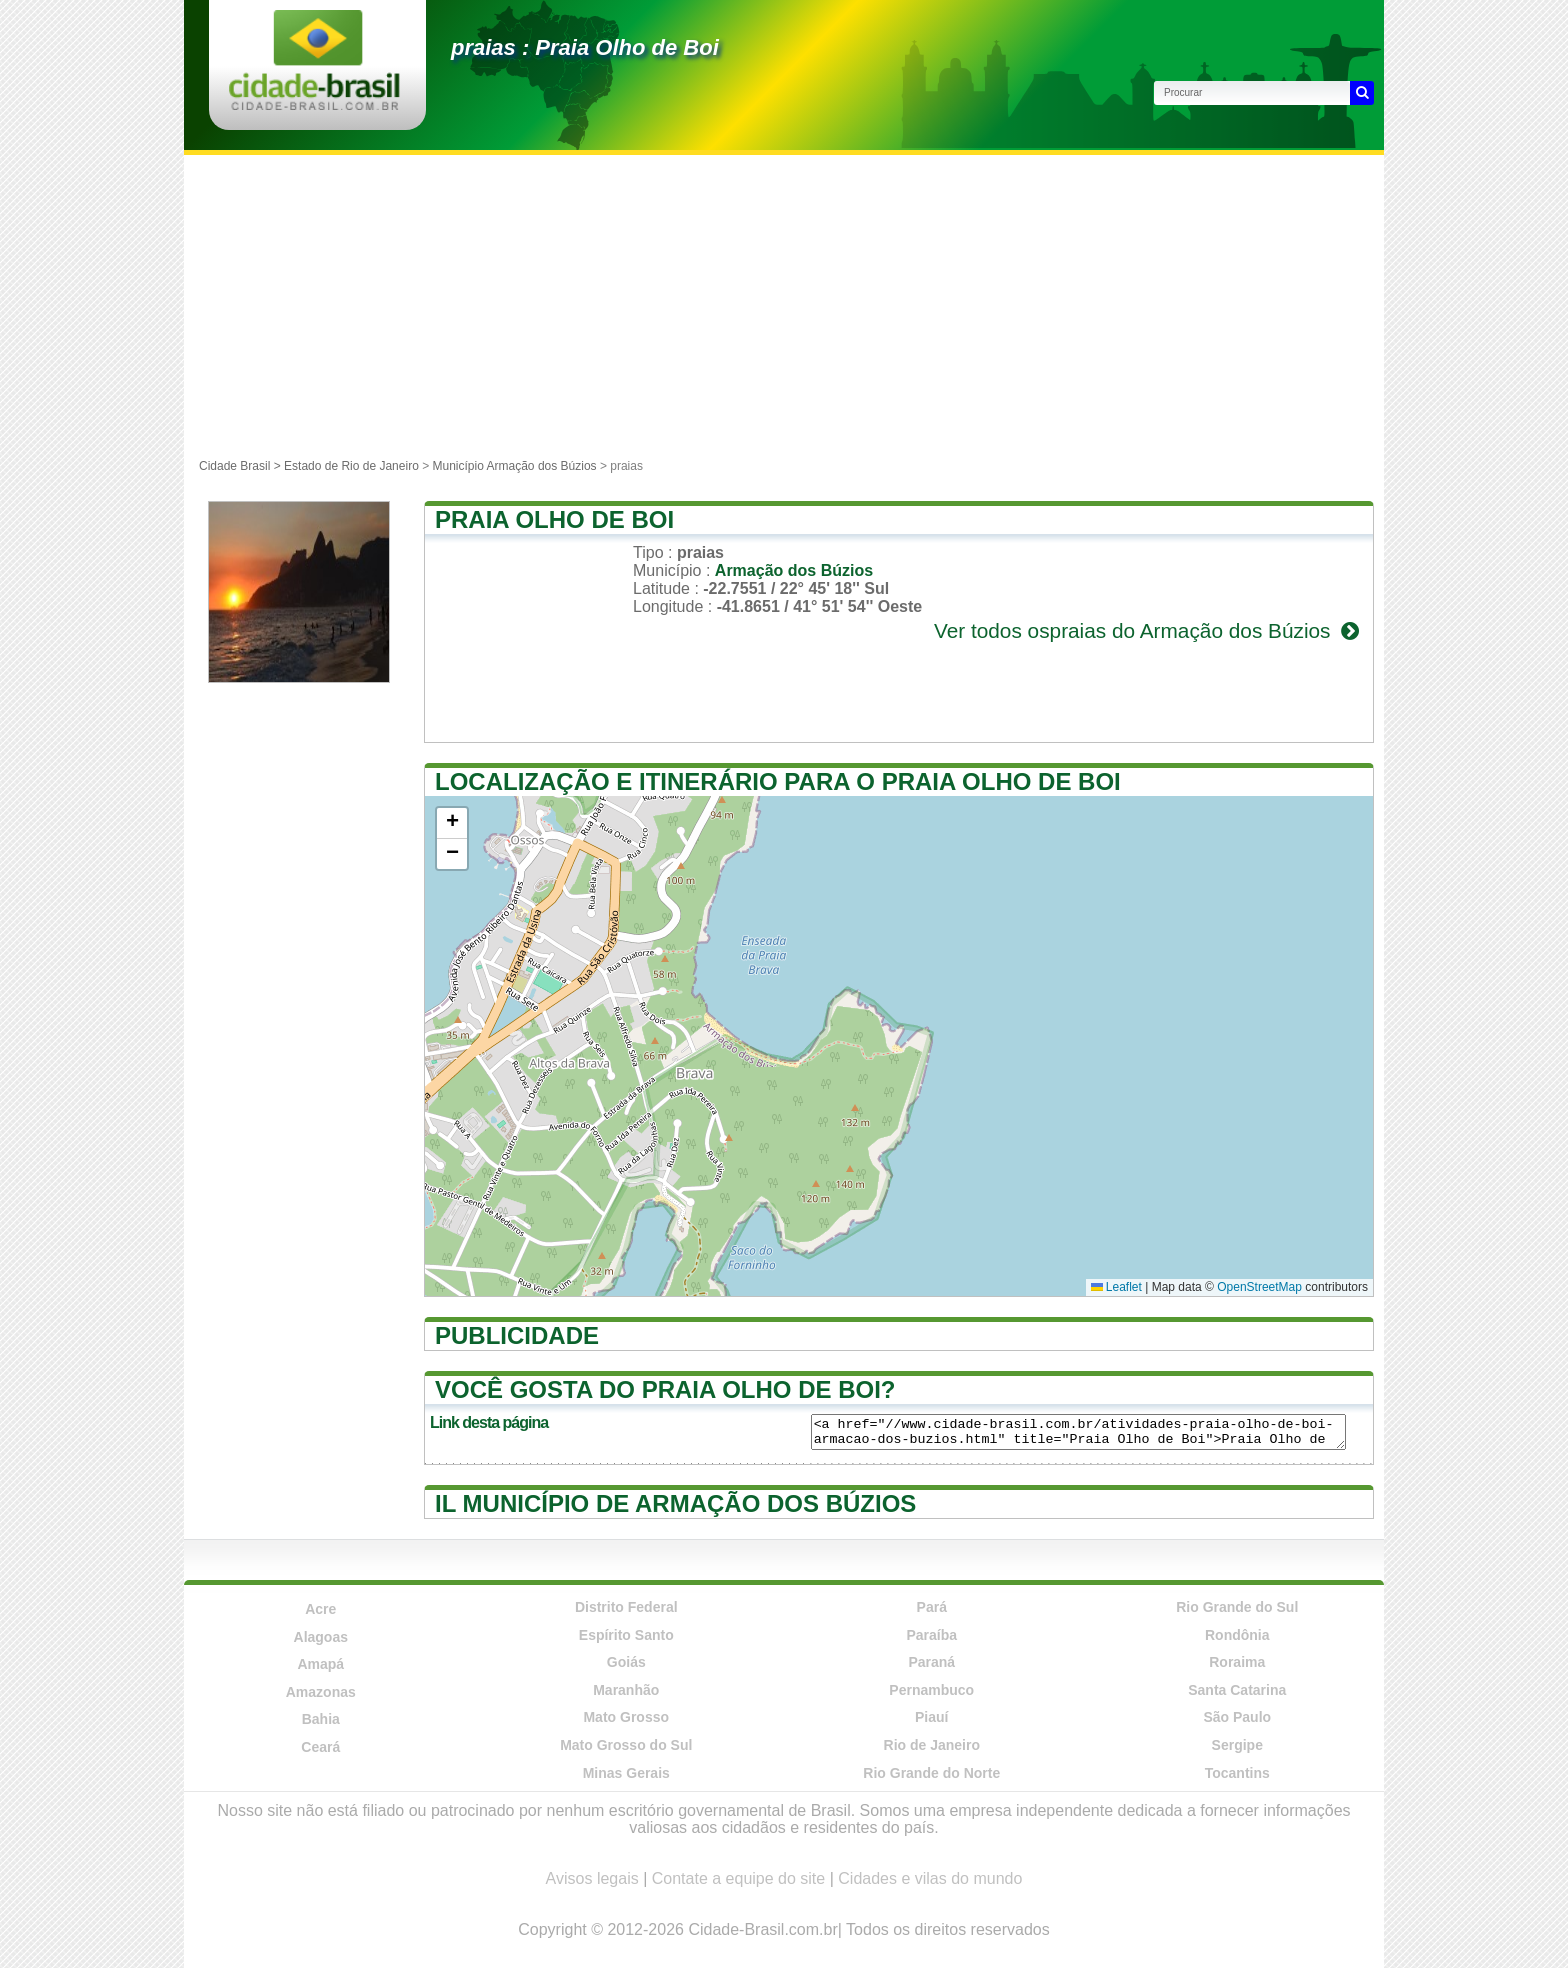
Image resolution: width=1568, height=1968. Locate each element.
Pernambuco (931, 1690)
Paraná (931, 1662)
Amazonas (321, 1692)
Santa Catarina (1237, 1690)
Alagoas (321, 1637)
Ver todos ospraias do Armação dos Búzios (1148, 630)
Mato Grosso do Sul (626, 1745)
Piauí (931, 1717)
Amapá (320, 1664)
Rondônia (1237, 1635)
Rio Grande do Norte (931, 1773)
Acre (320, 1609)
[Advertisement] (784, 305)
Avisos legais (592, 1878)
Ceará (320, 1747)
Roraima (1237, 1662)
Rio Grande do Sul (1237, 1607)
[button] (452, 823)
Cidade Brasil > (241, 466)
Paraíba (931, 1635)
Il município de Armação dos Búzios (675, 1503)
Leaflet (1116, 1287)
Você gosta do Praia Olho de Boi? (665, 1389)
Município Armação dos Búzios (515, 466)
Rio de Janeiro (932, 1745)
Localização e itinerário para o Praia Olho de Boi (778, 781)
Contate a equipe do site (738, 1878)
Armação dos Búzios (794, 570)
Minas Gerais (626, 1773)
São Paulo (1237, 1717)
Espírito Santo (626, 1635)
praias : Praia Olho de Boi (585, 47)
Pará (932, 1607)
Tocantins (1237, 1773)
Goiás (626, 1662)
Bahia (321, 1719)
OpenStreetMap (1259, 1287)
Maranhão (626, 1690)
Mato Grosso (626, 1717)
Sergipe (1237, 1745)
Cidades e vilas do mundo (930, 1878)
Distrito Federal (626, 1607)
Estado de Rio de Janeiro (351, 466)
